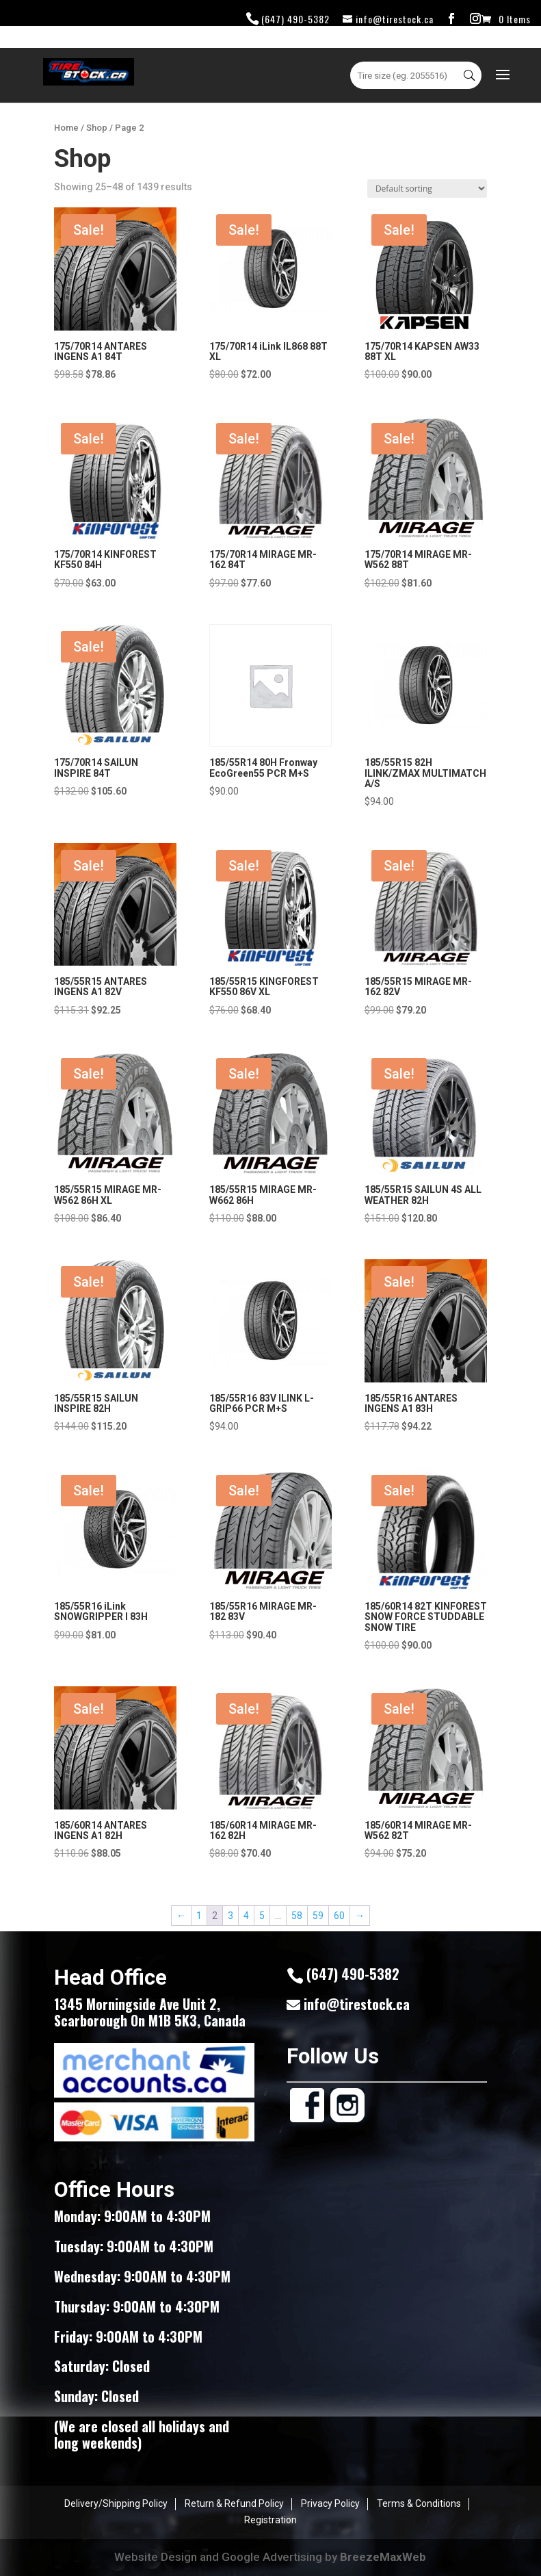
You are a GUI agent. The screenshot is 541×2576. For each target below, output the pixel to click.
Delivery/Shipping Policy (116, 2503)
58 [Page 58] (296, 1915)
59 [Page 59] (318, 1915)
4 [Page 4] (246, 1915)
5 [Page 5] (262, 1915)
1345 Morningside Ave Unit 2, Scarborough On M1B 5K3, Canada (150, 2012)
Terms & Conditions (419, 2503)
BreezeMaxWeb (383, 2557)
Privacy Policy (330, 2503)
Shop (96, 128)
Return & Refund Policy (234, 2503)
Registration (270, 2519)
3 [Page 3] (230, 1915)
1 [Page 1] (199, 1915)
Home (66, 128)
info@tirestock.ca (357, 2004)
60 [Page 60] (339, 1915)
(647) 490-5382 (295, 19)
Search (470, 75)
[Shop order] (427, 188)
